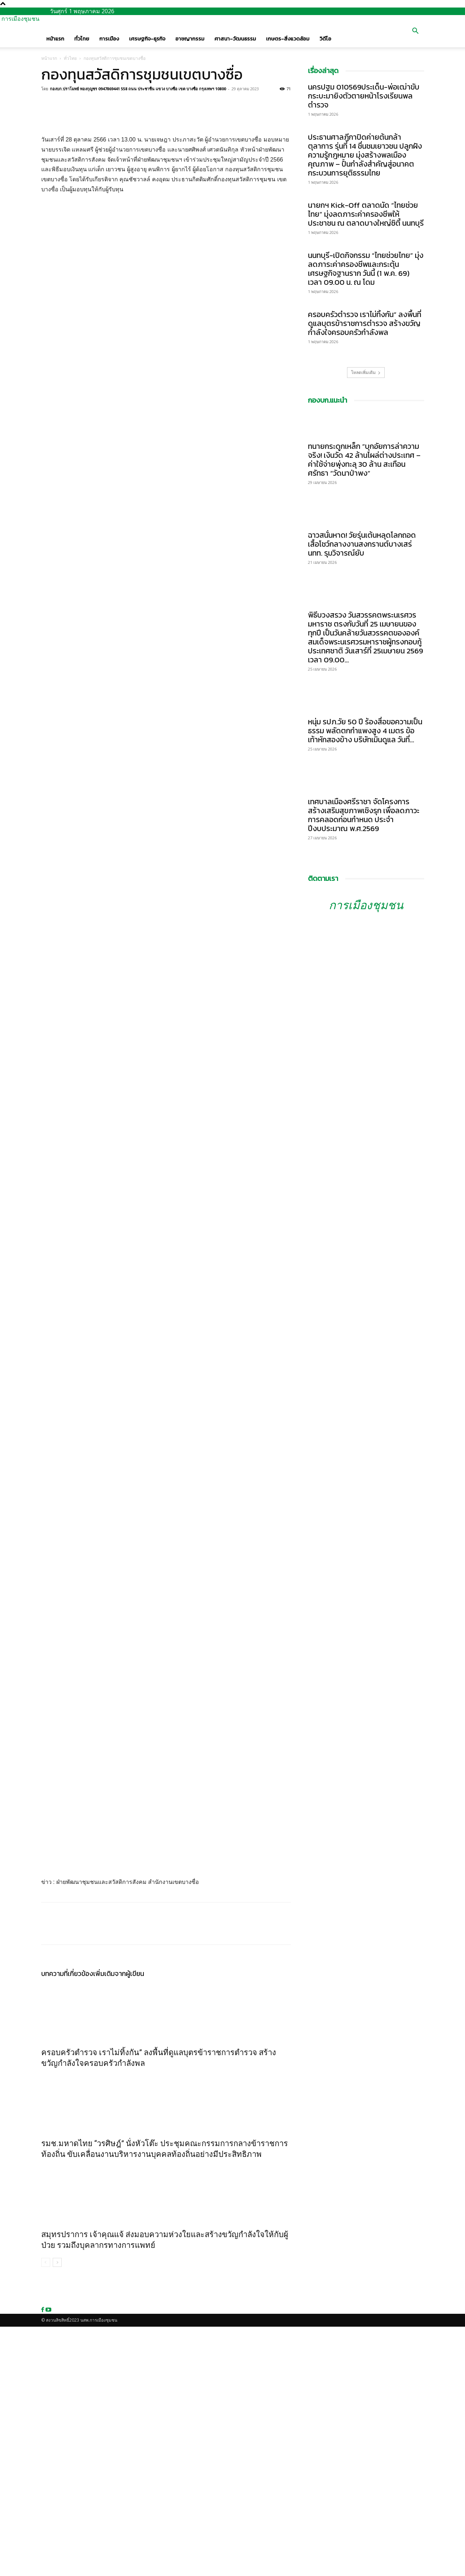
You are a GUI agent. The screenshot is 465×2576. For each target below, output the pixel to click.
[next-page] (57, 2511)
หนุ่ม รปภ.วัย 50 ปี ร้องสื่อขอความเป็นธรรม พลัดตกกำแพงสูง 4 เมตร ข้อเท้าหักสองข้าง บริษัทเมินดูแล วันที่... (365, 730)
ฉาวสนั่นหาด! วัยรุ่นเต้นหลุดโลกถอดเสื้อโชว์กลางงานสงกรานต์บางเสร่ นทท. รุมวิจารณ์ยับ (362, 543)
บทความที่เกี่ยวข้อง (67, 2223)
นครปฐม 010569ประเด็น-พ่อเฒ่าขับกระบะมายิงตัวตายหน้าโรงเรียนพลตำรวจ (363, 95)
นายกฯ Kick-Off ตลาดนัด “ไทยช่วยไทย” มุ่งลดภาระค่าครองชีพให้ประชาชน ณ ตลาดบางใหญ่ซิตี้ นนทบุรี (366, 214)
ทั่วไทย (81, 38)
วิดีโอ (325, 38)
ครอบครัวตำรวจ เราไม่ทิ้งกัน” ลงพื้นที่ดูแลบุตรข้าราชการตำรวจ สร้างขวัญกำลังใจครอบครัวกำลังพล (364, 323)
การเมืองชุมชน (366, 905)
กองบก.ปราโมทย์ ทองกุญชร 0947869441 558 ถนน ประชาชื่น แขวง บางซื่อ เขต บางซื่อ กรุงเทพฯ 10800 (138, 88)
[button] (415, 31)
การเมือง (109, 38)
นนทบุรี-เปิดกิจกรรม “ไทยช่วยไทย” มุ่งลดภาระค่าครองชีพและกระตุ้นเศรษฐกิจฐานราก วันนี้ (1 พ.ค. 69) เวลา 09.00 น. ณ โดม (365, 269)
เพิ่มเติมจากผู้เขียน (118, 2223)
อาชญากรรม (189, 38)
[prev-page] (45, 2511)
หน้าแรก (55, 38)
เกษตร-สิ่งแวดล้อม (287, 38)
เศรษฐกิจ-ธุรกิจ (147, 38)
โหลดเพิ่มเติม (366, 372)
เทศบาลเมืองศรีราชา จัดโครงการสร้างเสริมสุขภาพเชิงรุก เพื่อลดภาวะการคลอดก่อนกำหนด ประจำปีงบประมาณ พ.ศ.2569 (363, 815)
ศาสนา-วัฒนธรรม (235, 38)
